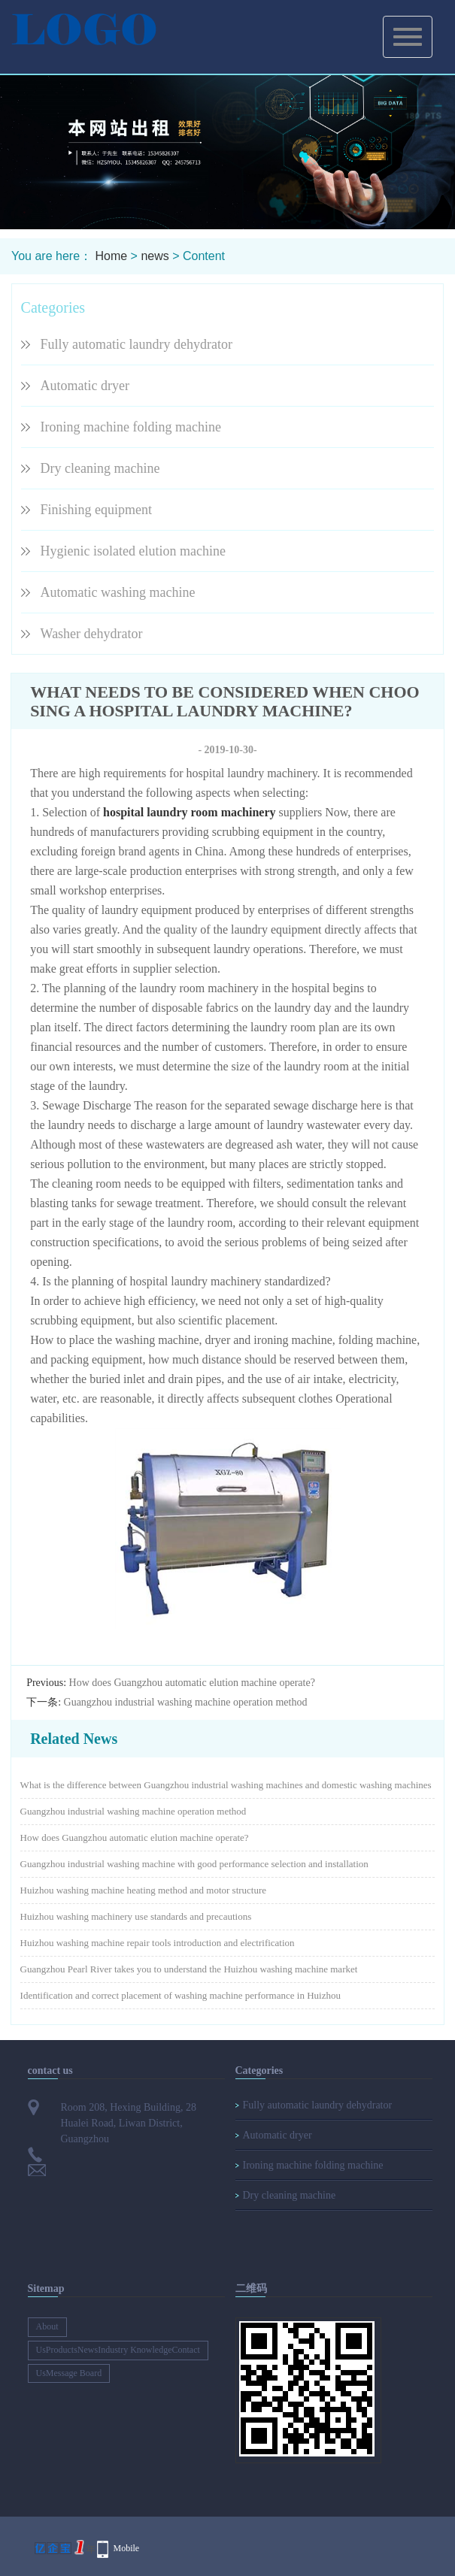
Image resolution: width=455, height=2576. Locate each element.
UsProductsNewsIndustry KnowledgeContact (118, 2349)
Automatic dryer (85, 385)
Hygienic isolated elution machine (133, 550)
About (47, 2326)
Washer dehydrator (92, 633)
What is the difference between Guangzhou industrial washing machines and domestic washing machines (226, 1784)
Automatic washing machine (118, 592)
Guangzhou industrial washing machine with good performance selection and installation (194, 1863)
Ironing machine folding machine (131, 426)
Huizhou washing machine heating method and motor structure (143, 1890)
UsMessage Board (69, 2373)
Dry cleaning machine (100, 468)
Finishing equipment (97, 509)
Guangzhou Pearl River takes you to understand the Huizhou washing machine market (189, 1969)
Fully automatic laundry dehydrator (136, 344)
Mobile (127, 2548)
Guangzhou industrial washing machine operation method (186, 1702)
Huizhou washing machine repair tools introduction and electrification (157, 1942)
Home (111, 256)
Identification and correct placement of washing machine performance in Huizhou (180, 1995)
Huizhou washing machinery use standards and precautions (136, 1916)
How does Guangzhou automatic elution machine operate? (192, 1682)
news (154, 256)
